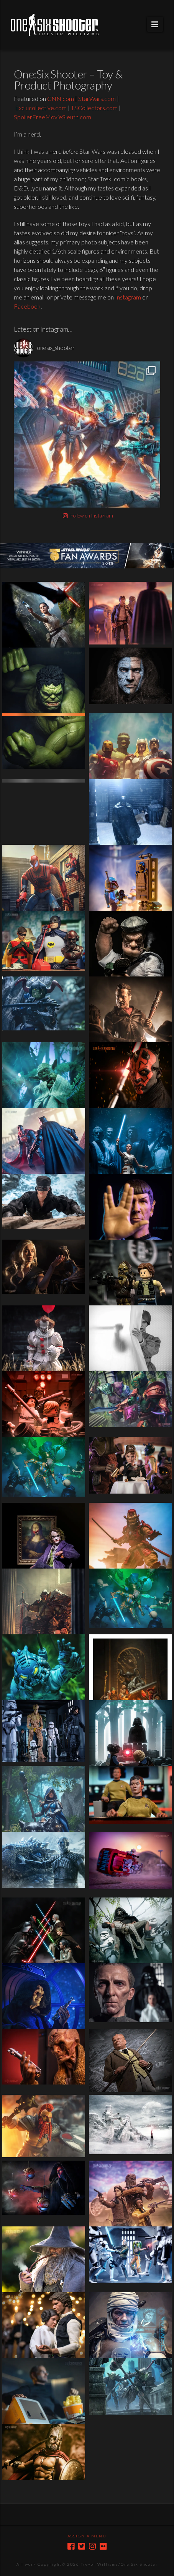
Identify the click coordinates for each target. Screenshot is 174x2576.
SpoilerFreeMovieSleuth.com (52, 116)
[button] (155, 24)
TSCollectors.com (94, 107)
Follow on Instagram (88, 516)
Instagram (128, 297)
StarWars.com (97, 98)
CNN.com (60, 98)
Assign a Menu (87, 2536)
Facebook (27, 306)
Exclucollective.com (41, 107)
